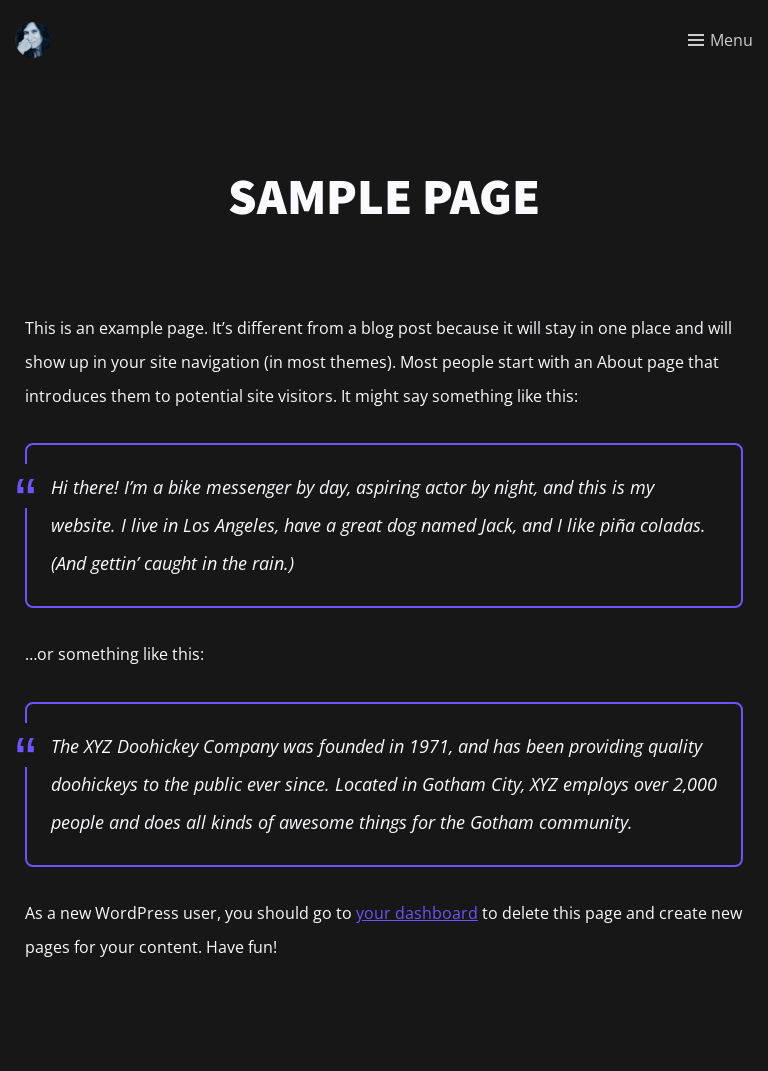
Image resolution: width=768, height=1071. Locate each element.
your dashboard (417, 913)
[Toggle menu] (720, 40)
